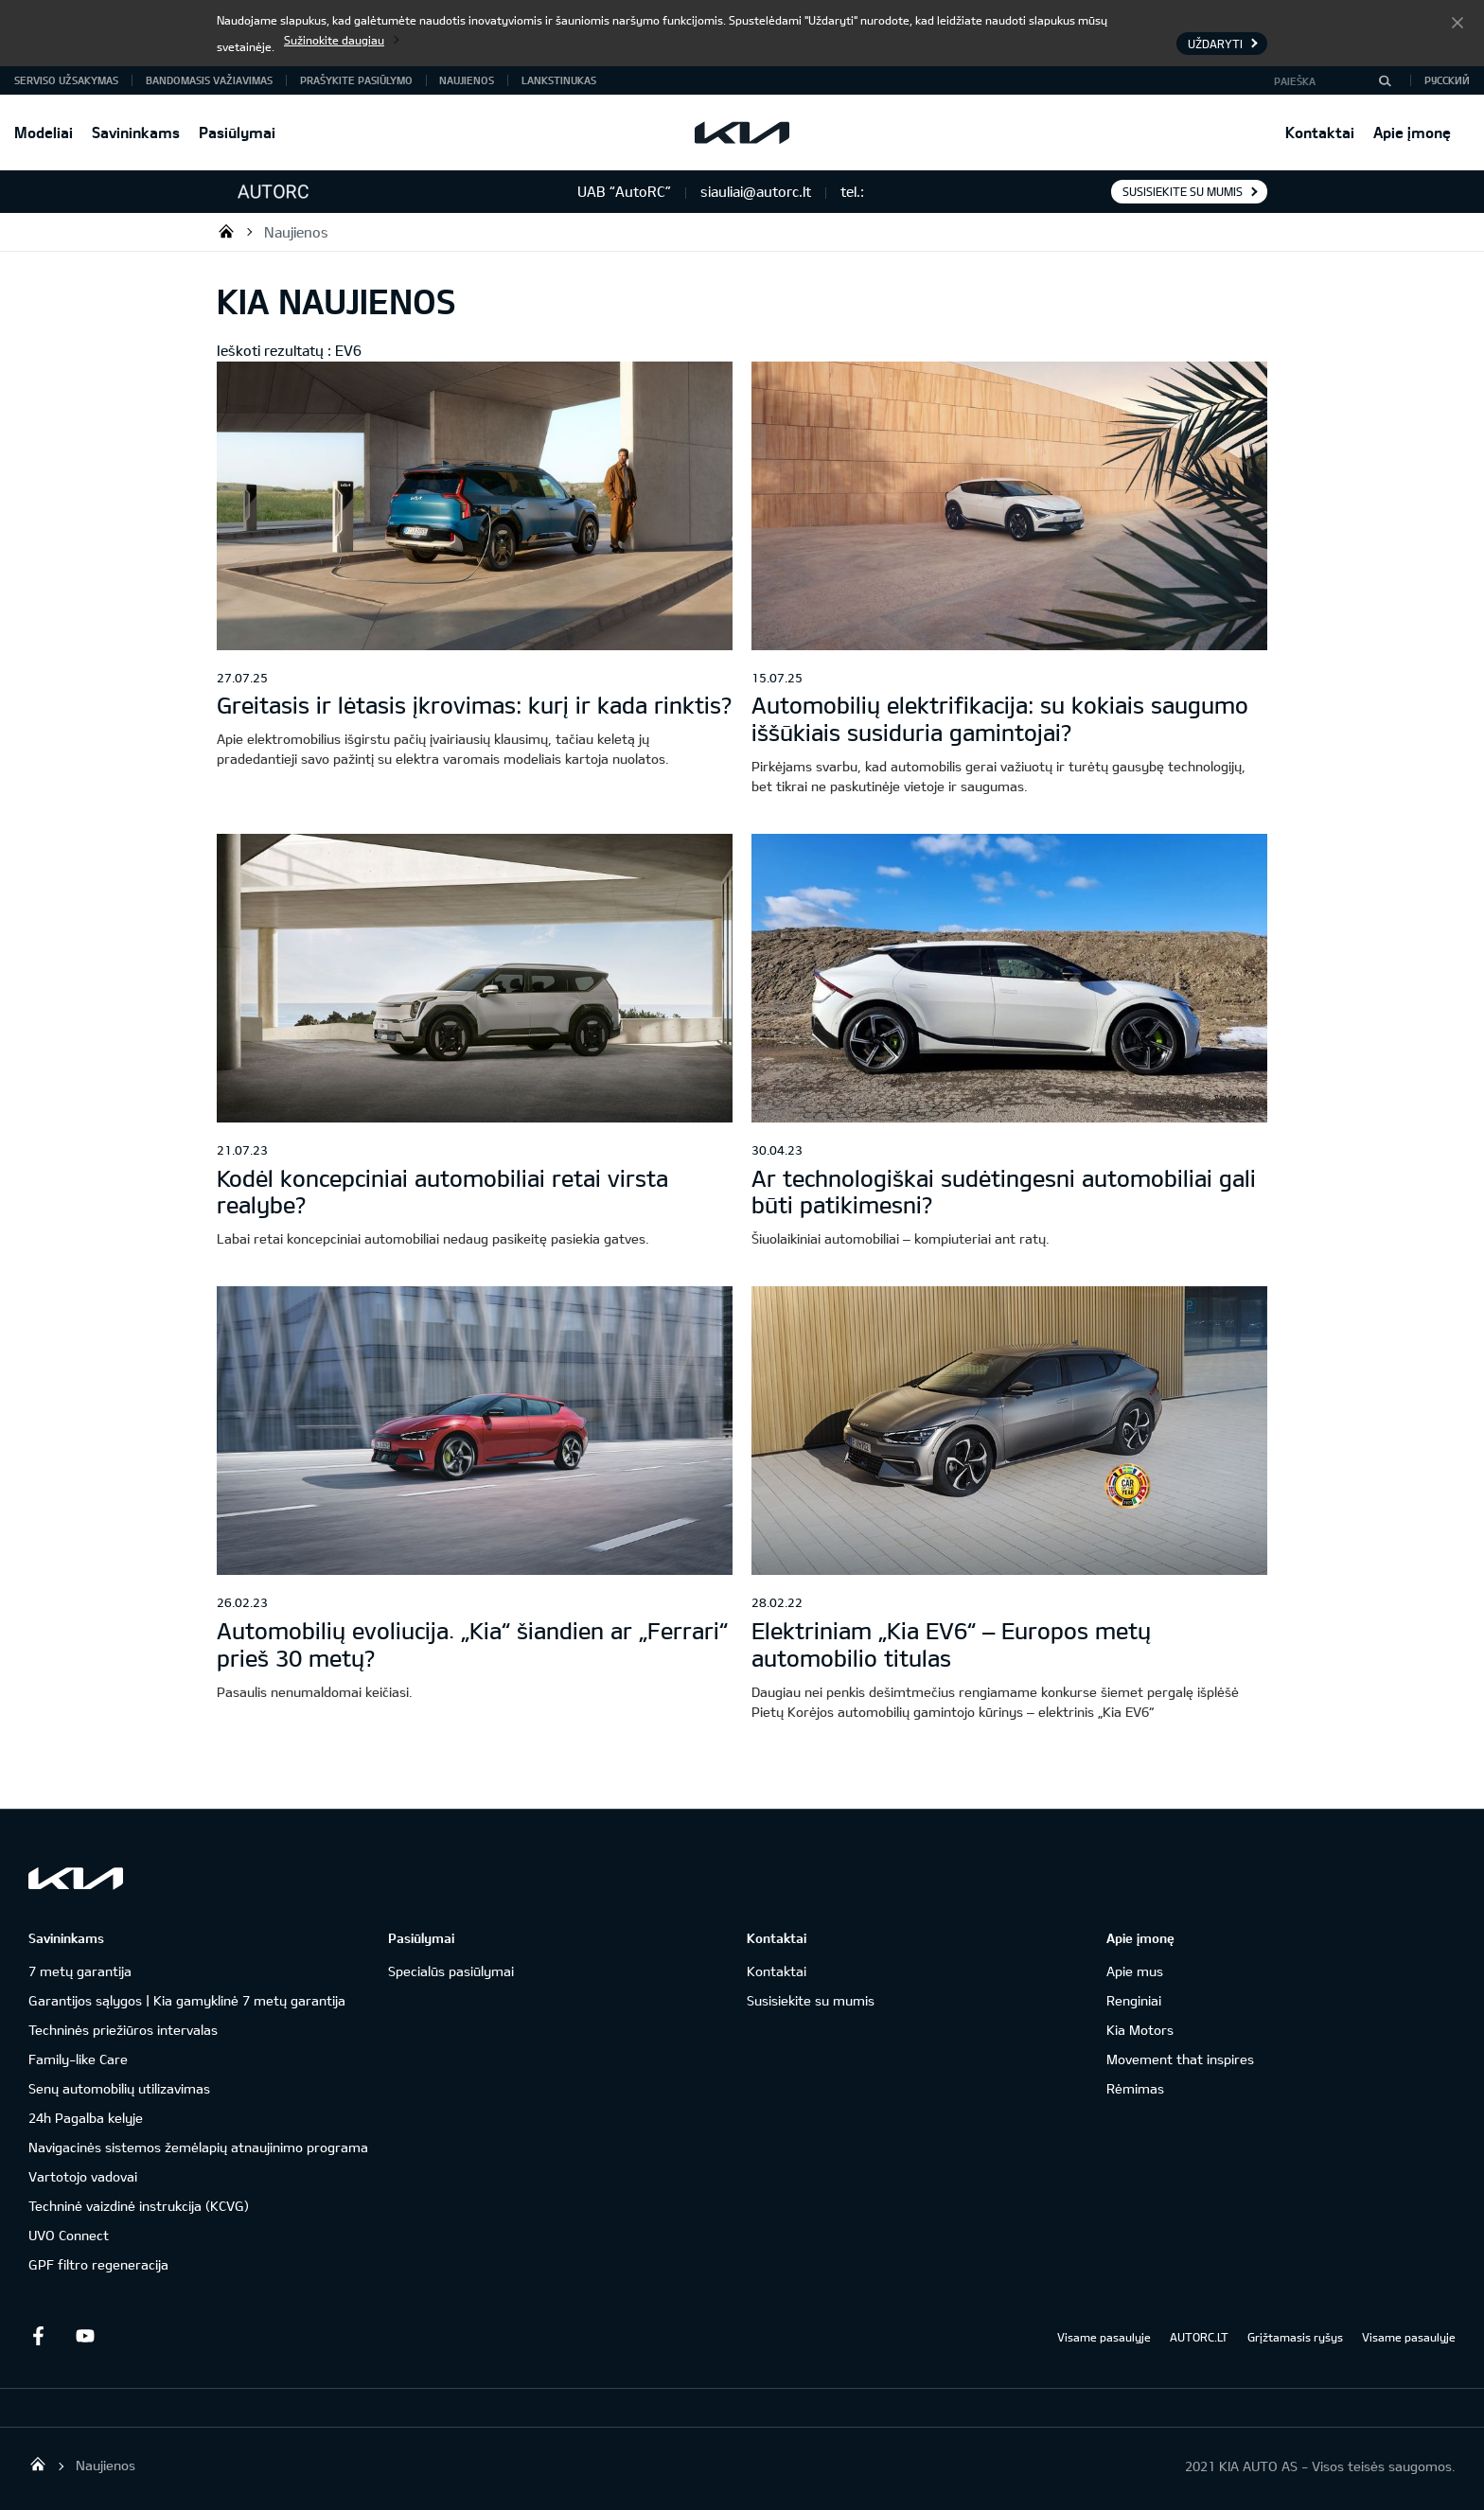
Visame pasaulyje (1104, 2336)
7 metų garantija (80, 1971)
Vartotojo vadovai (82, 2176)
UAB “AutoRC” (226, 230)
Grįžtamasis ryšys (1295, 2336)
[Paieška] (1384, 80)
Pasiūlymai (237, 132)
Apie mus (1134, 1971)
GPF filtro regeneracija (98, 2264)
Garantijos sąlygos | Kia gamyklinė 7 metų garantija (186, 2000)
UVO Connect (68, 2235)
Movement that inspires (1180, 2059)
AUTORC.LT (1199, 2336)
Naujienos (466, 80)
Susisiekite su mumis (1182, 191)
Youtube (85, 2335)
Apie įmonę (1412, 132)
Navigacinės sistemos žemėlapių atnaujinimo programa (198, 2147)
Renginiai (1133, 2000)
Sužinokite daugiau (334, 39)
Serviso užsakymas (66, 80)
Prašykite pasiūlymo (356, 80)
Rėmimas (1135, 2088)
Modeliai (43, 132)
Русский (1447, 80)
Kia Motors (1140, 2030)
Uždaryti (1457, 22)
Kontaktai (1319, 132)
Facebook (37, 2335)
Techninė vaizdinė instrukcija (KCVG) (138, 2206)
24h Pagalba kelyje (85, 2118)
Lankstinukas (558, 80)
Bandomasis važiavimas (209, 80)
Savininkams (136, 132)
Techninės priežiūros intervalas (123, 2030)
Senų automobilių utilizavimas (119, 2088)
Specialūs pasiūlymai (451, 1971)
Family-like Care (78, 2059)
